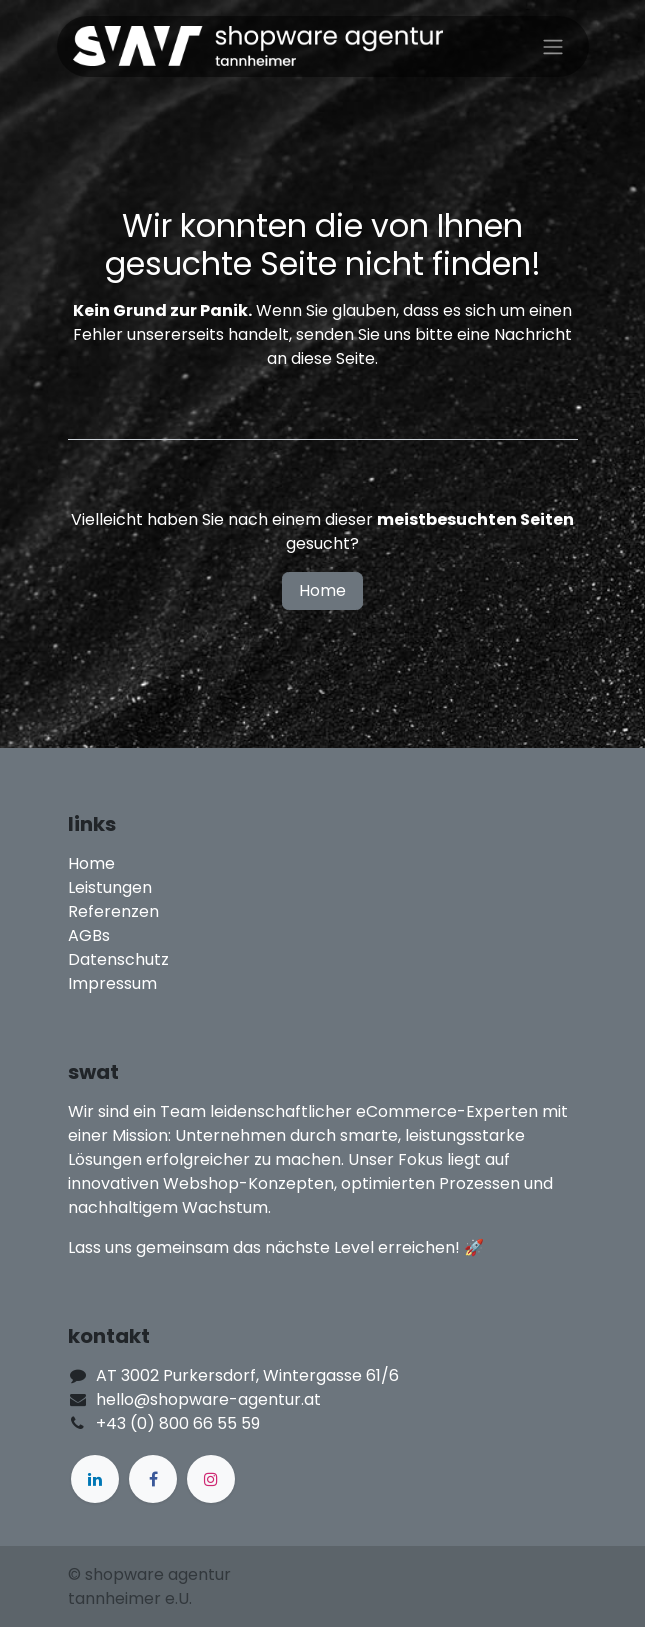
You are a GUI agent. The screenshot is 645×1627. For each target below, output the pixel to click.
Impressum (112, 983)
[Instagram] (211, 1479)
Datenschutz (118, 959)
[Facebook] (153, 1479)
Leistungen (110, 887)
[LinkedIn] (95, 1479)
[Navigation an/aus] (553, 46)
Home (322, 590)
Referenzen (113, 911)
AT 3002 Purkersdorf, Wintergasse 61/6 (247, 1375)
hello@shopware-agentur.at (208, 1399)
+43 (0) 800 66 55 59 (178, 1423)
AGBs (89, 935)
